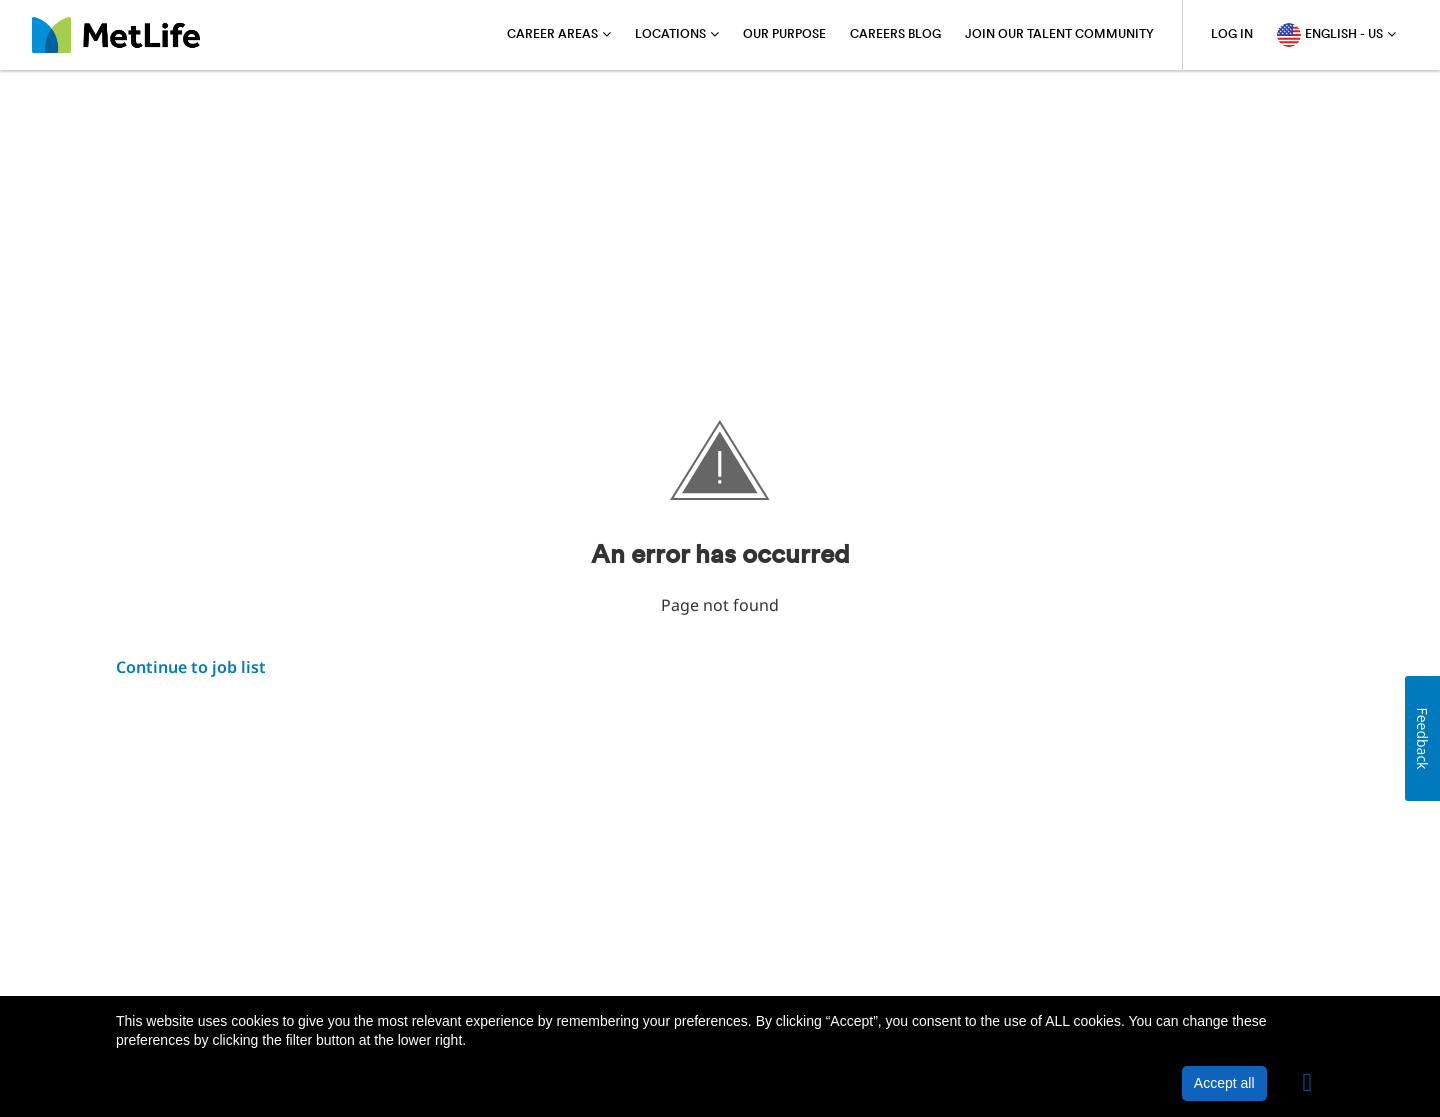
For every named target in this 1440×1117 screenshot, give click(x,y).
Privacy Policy (281, 945)
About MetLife (165, 945)
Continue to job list (191, 667)
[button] (1308, 1083)
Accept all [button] (1224, 1083)
